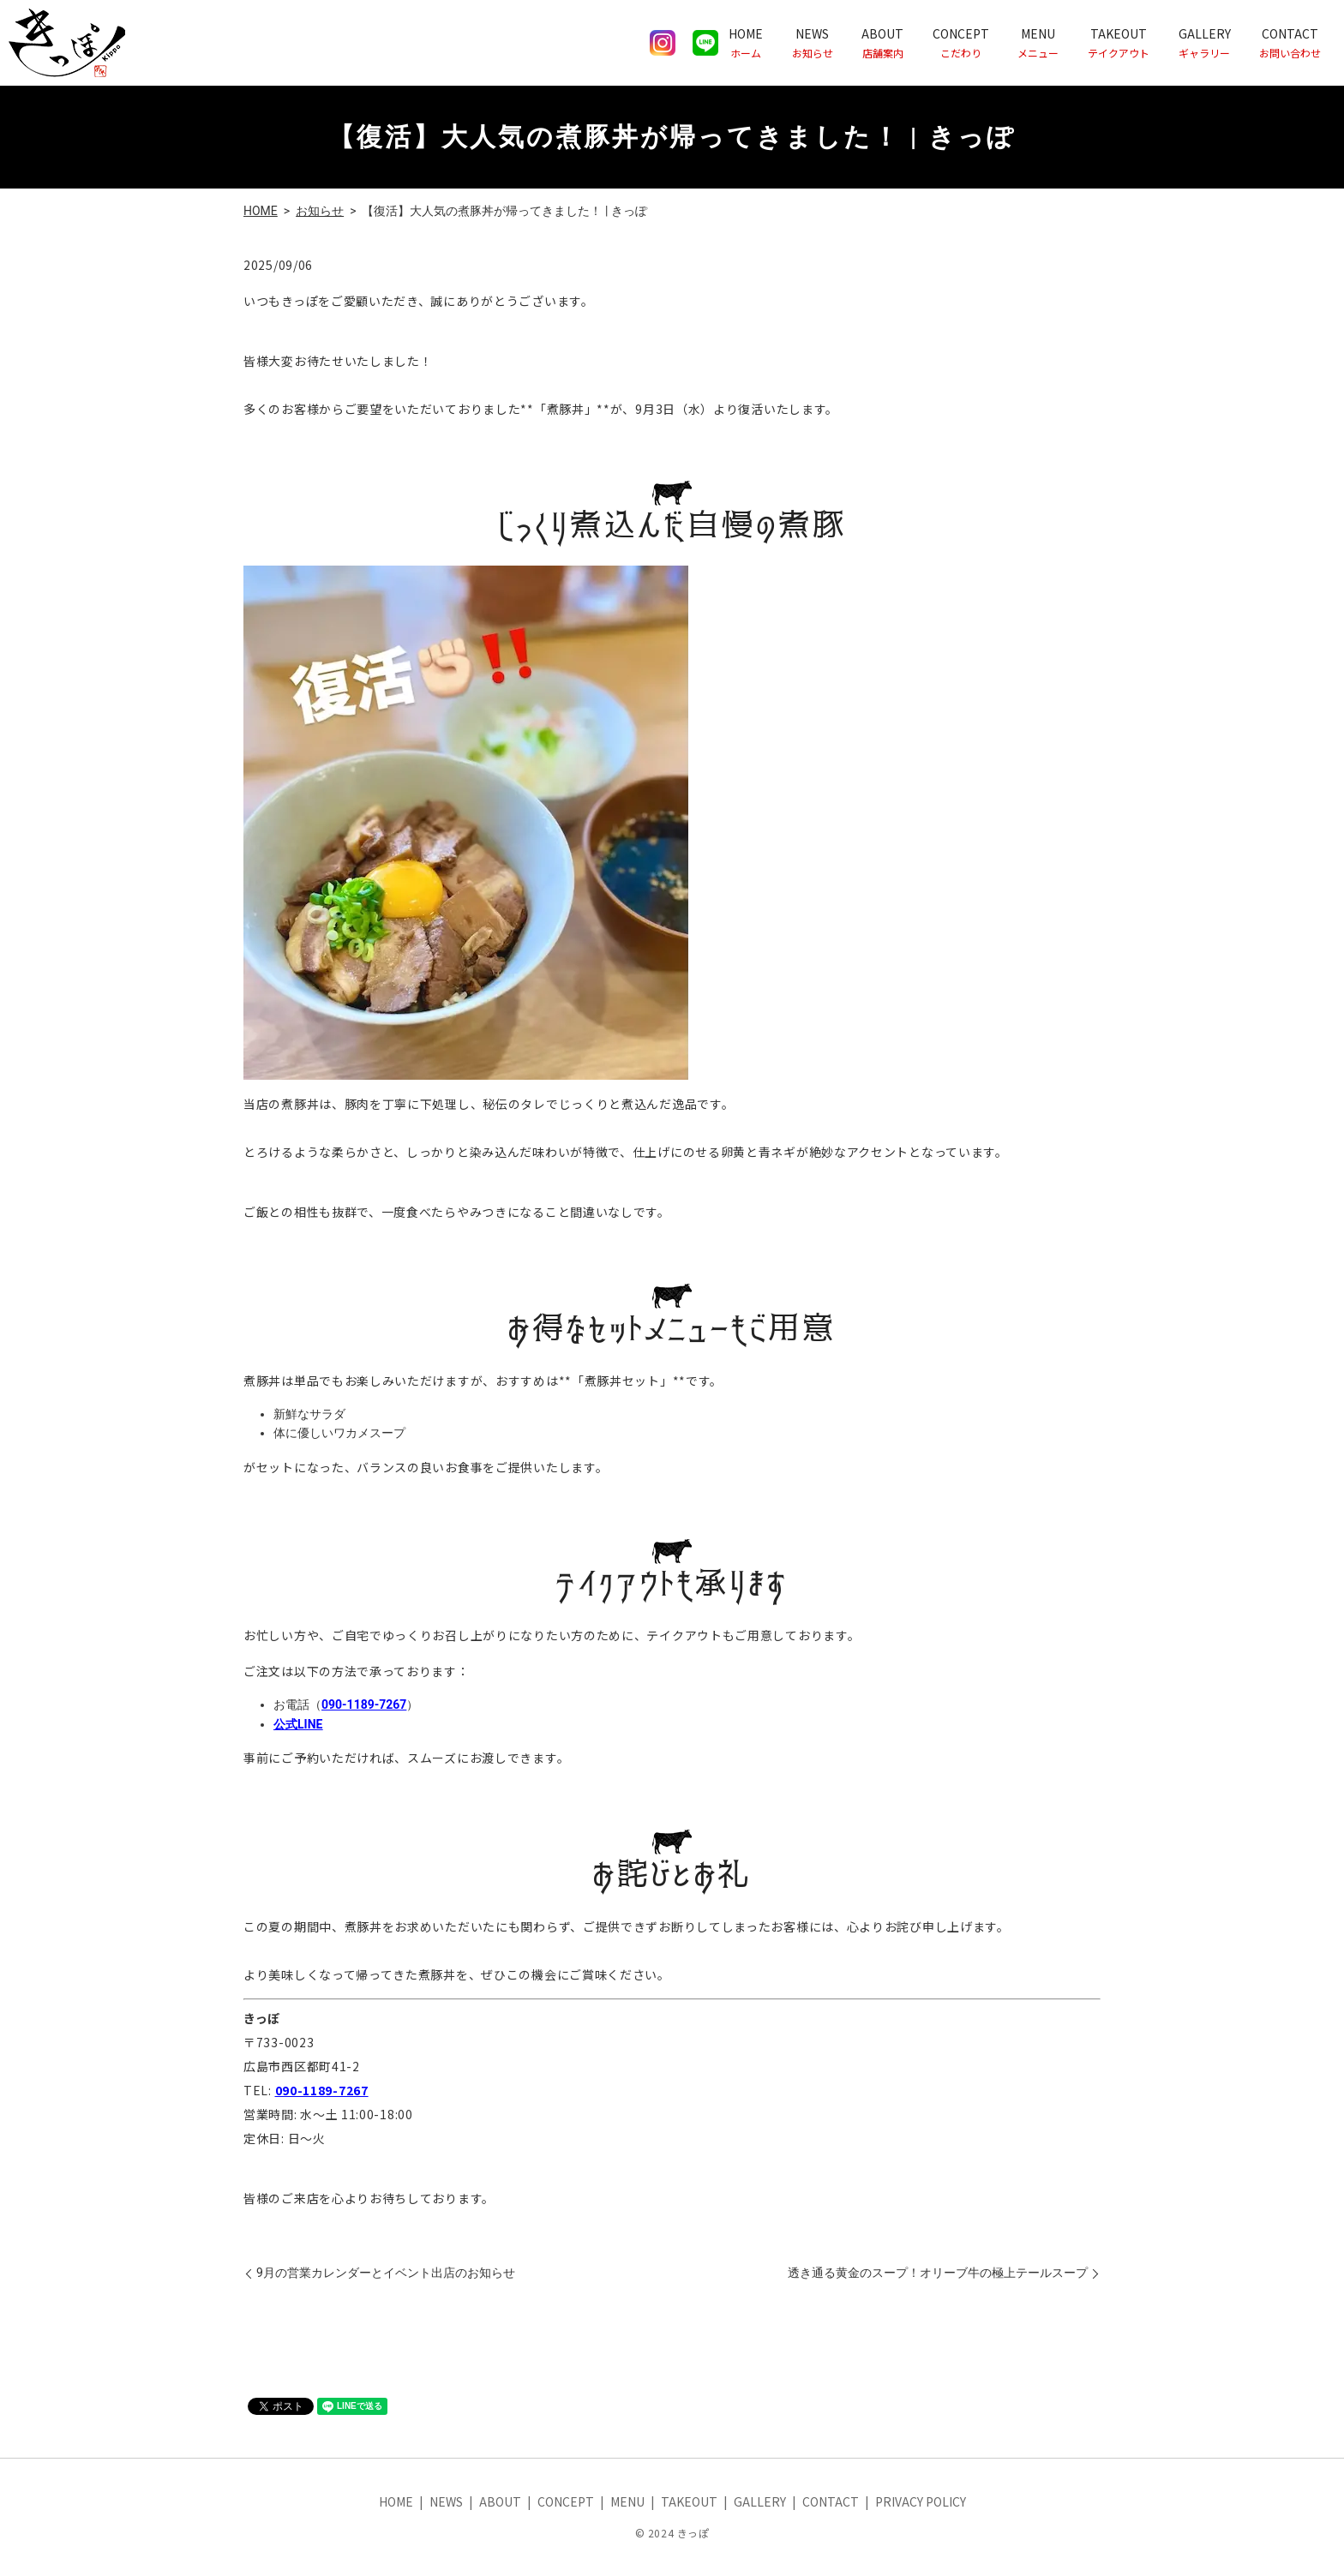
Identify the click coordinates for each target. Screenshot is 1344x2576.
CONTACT (1290, 42)
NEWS (812, 42)
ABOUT (882, 42)
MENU (1038, 42)
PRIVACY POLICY (920, 2501)
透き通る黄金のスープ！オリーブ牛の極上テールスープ (938, 2272)
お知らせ (320, 211)
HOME (746, 42)
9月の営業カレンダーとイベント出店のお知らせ (385, 2272)
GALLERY (1205, 42)
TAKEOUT (1118, 42)
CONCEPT (961, 42)
